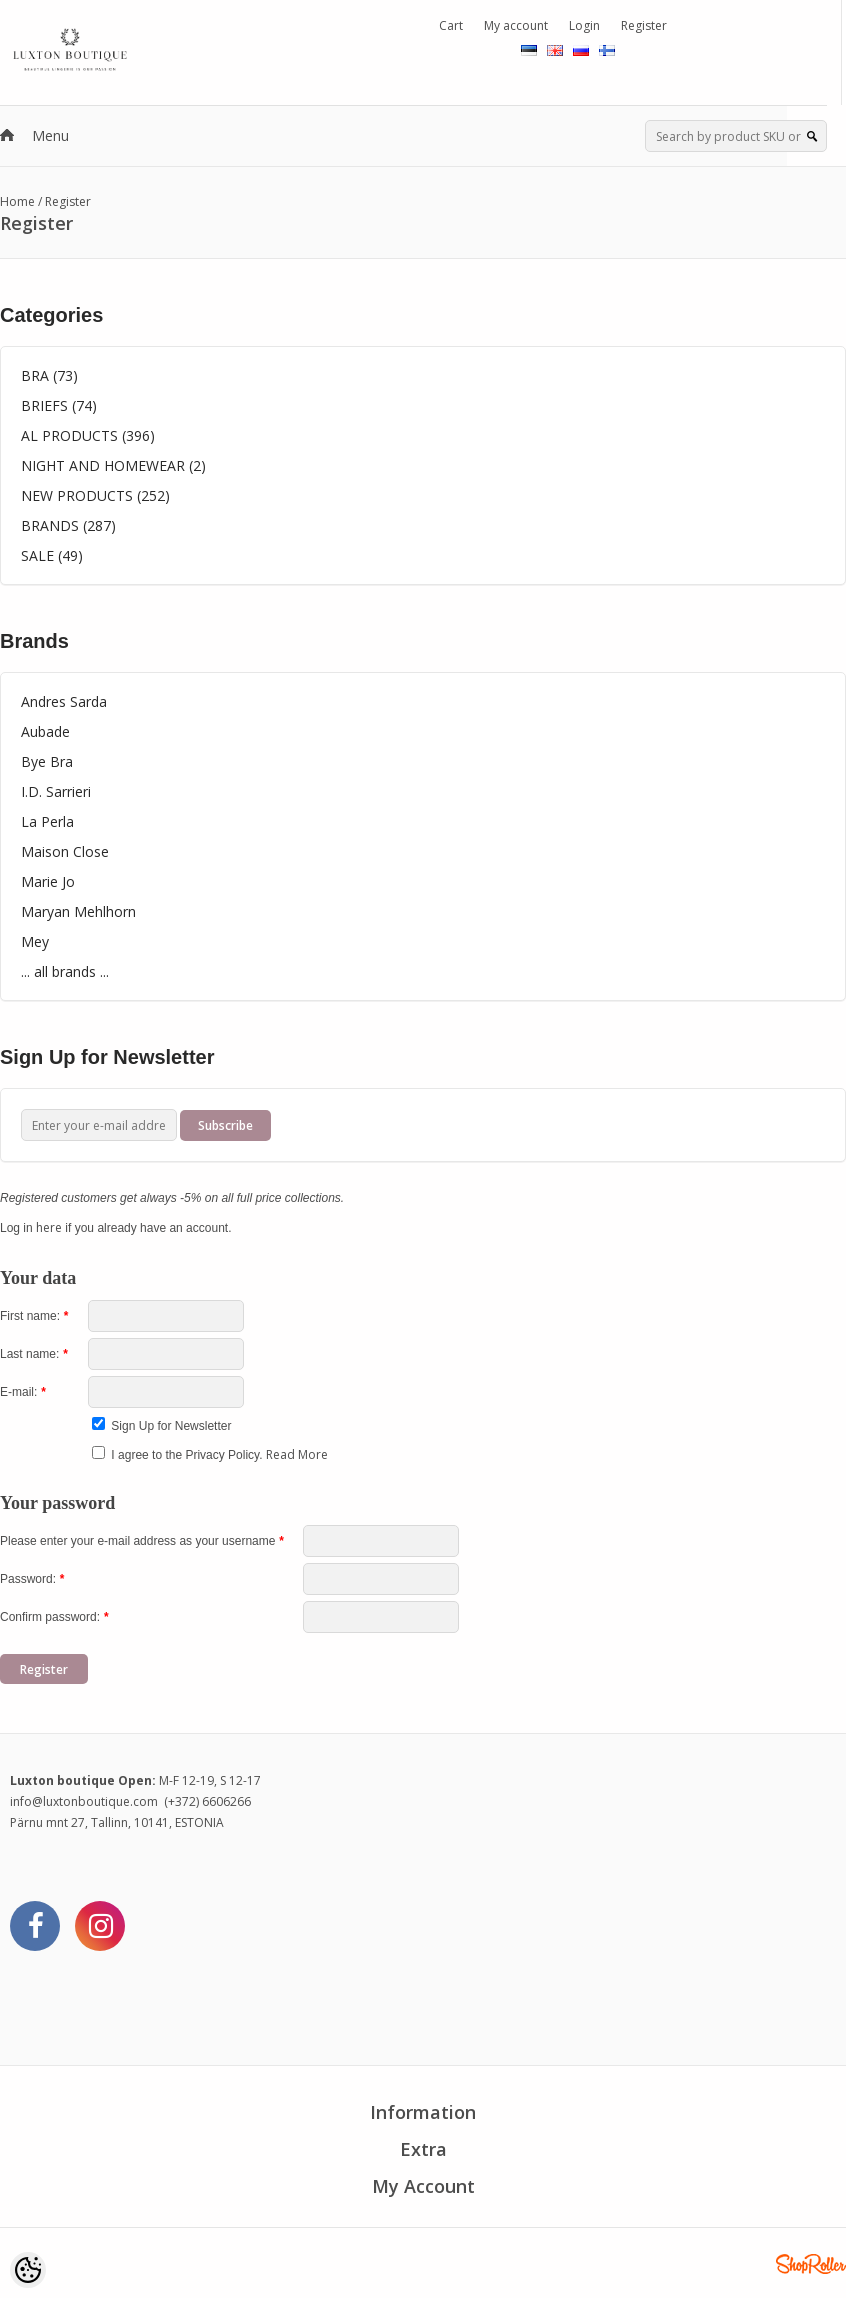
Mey (35, 941)
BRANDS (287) (68, 525)
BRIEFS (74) (59, 405)
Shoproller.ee (811, 2264)
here (49, 1227)
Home (17, 201)
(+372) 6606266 (207, 1801)
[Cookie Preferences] (28, 2270)
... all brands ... (65, 971)
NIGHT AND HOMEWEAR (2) (113, 465)
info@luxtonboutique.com (84, 1801)
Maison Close (65, 851)
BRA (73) (49, 375)
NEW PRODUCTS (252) (95, 495)
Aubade (45, 731)
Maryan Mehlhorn (78, 911)
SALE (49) (52, 555)
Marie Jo (48, 881)
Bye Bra (47, 761)
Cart (451, 25)
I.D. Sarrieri (56, 791)
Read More (297, 1454)
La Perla (47, 821)
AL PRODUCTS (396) (88, 435)
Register (644, 25)
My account (516, 25)
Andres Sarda (64, 701)
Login (584, 25)
